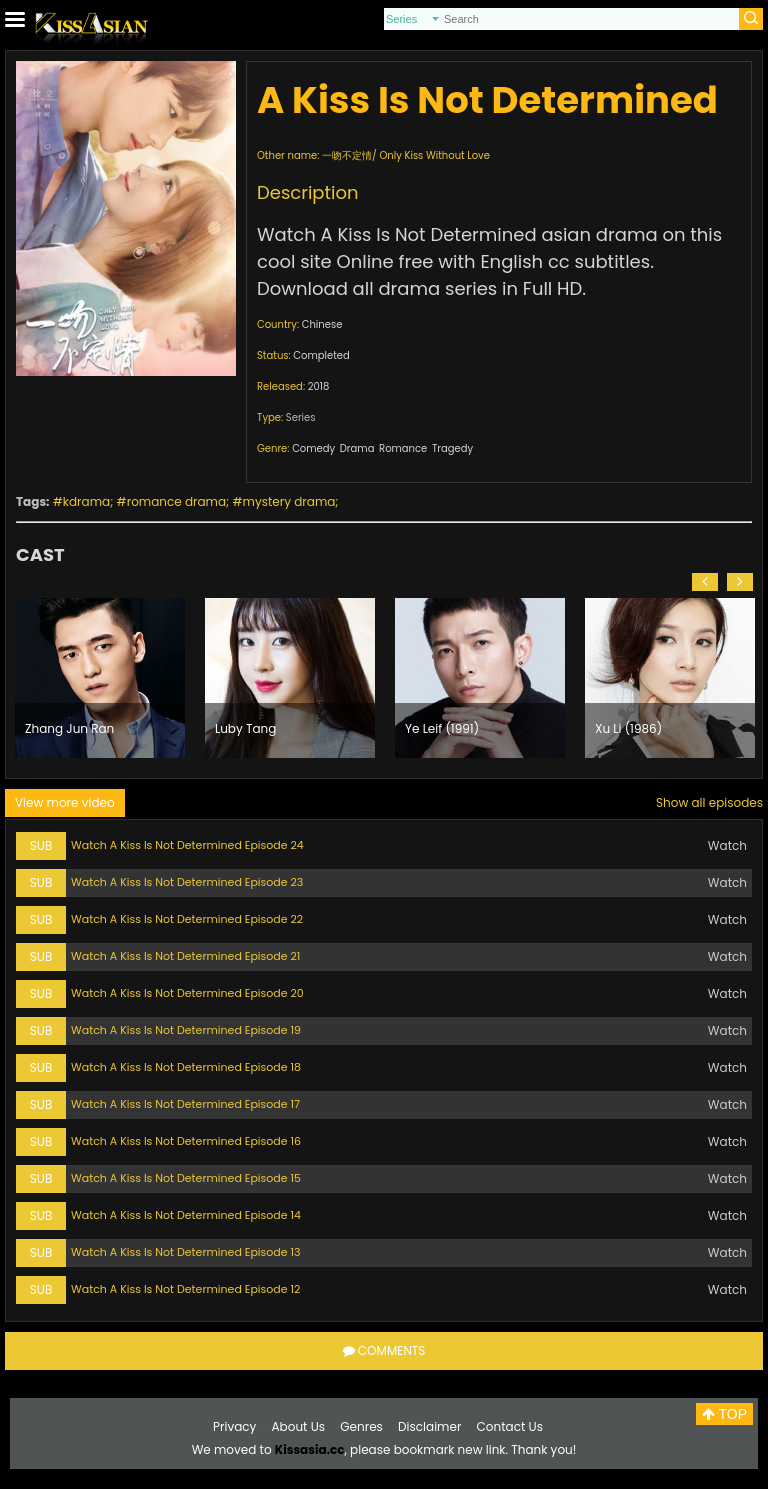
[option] (100, 678)
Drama (357, 448)
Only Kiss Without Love (434, 155)
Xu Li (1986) (628, 728)
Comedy (313, 448)
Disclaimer (429, 1426)
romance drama (176, 501)
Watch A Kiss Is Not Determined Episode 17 (185, 1104)
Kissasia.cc (310, 1449)
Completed (321, 355)
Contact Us (510, 1426)
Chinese (322, 324)
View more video (65, 802)
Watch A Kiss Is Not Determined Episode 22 (187, 919)
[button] (705, 582)
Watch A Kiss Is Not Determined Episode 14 (186, 1215)
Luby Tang (245, 728)
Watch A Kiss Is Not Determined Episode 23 (187, 882)
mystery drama (289, 501)
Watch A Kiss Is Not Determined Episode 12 (185, 1289)
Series (301, 417)
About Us (299, 1426)
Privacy (234, 1426)
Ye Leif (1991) (442, 728)
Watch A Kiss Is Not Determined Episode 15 (186, 1178)
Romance (403, 448)
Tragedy (452, 448)
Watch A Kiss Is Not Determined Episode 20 (187, 993)
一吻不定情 (347, 155)
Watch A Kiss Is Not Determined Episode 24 (187, 845)
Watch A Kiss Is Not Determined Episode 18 (186, 1067)
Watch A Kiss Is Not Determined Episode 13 (186, 1252)
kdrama (86, 501)
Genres (361, 1426)
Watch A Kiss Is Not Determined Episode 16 (186, 1141)
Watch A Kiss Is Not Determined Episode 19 (186, 1030)
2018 (319, 386)
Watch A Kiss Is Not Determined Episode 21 (185, 956)
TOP (724, 1414)
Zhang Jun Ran (69, 728)
